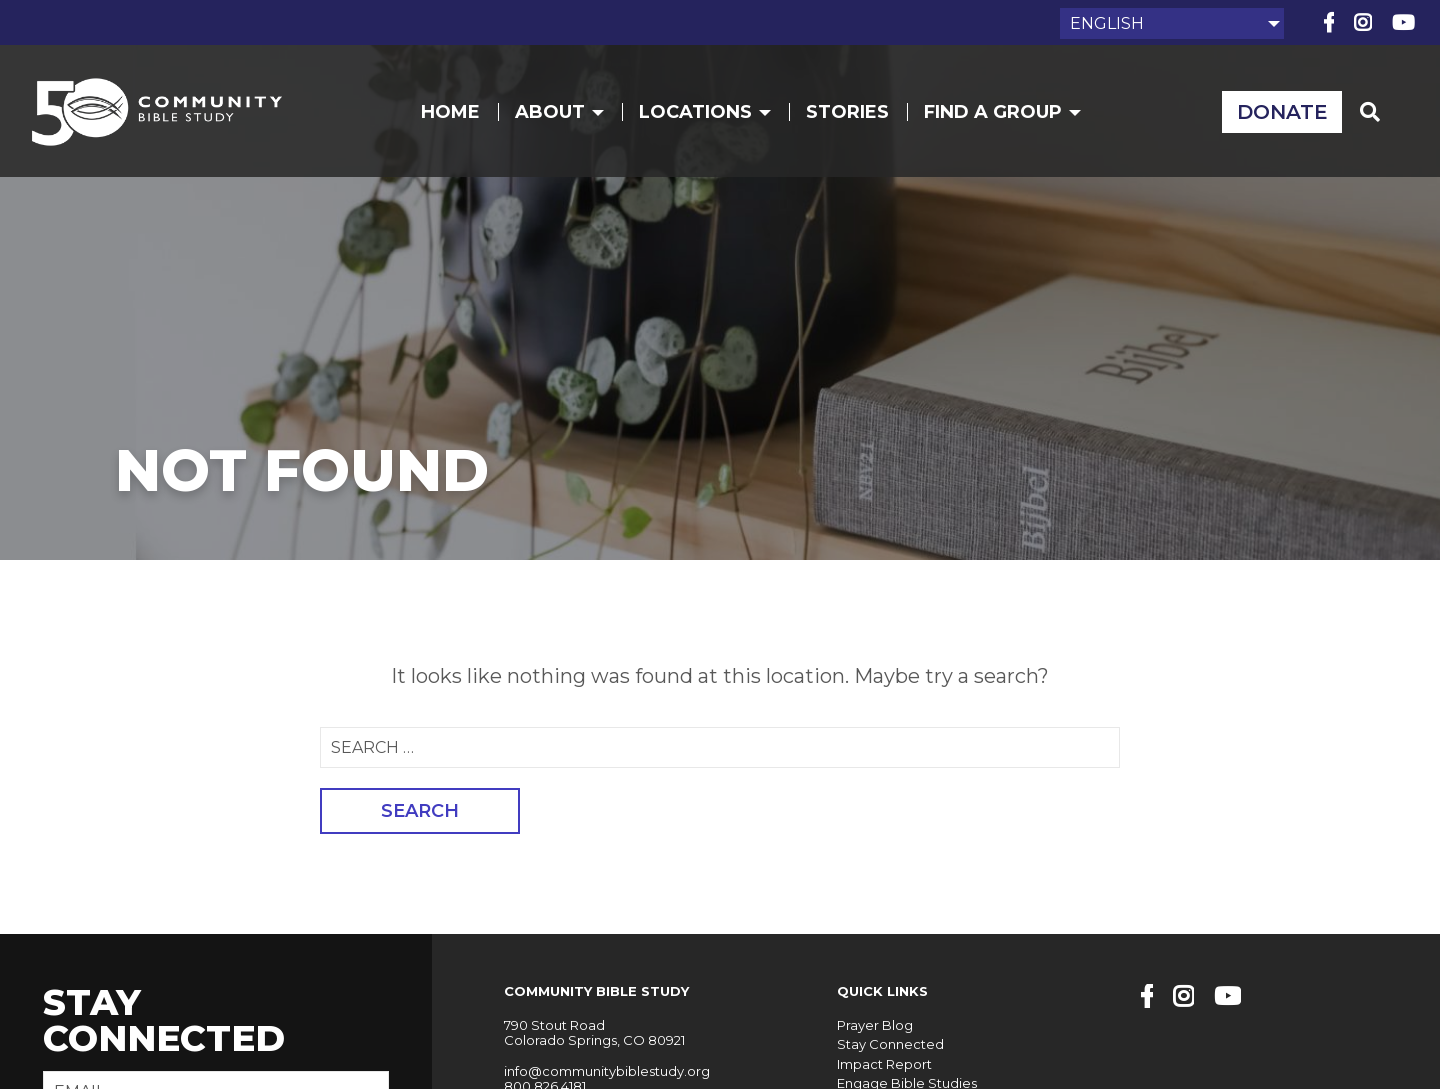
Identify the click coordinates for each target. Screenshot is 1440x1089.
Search (420, 811)
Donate (1282, 112)
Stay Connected (890, 1044)
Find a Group (1002, 112)
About (559, 112)
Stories (847, 112)
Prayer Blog (875, 1025)
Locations (705, 112)
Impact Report (884, 1064)
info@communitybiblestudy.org (607, 1071)
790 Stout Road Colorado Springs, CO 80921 (594, 1033)
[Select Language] (1172, 23)
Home (450, 112)
